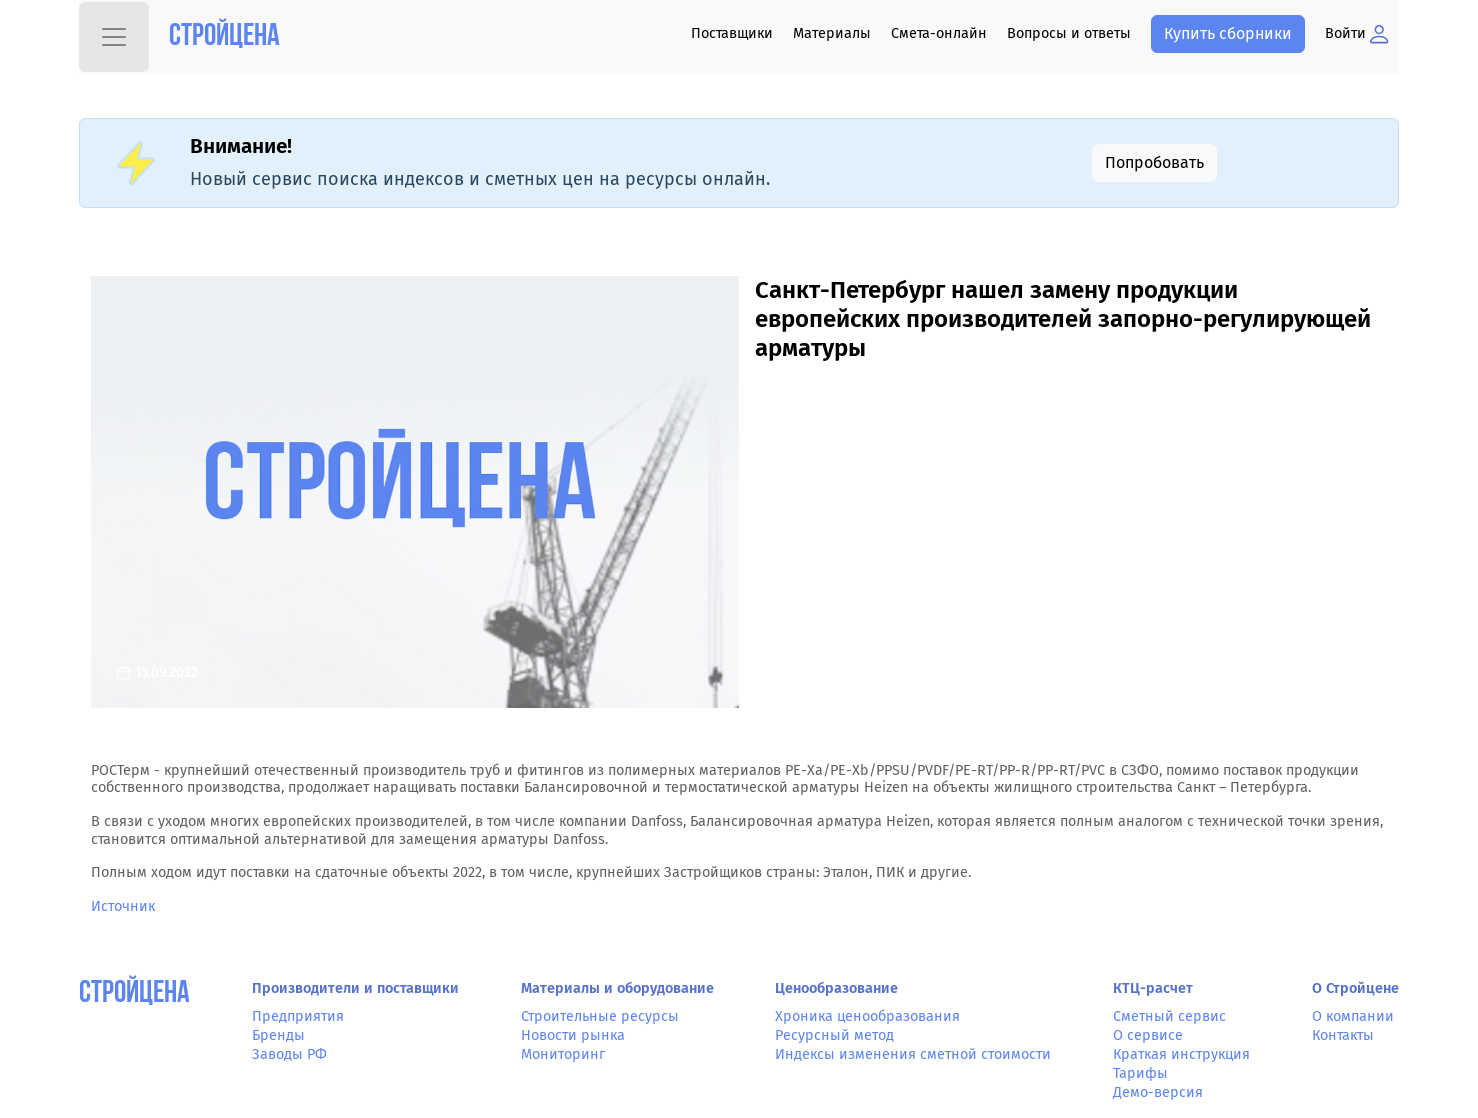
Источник (123, 906)
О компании (1353, 1016)
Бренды (278, 1035)
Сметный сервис (1169, 1016)
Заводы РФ (289, 1054)
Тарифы (1140, 1073)
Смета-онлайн (939, 33)
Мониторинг (563, 1054)
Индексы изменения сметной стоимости (913, 1054)
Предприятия (298, 1016)
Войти (1357, 33)
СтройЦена (134, 994)
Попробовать (1154, 162)
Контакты (1343, 1035)
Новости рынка (573, 1035)
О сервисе (1148, 1035)
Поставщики (732, 33)
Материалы (832, 33)
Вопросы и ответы (1069, 33)
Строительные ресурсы (600, 1016)
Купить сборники (1228, 33)
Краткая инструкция (1181, 1054)
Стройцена (224, 37)
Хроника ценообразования (867, 1016)
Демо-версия (1158, 1092)
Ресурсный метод (834, 1035)
